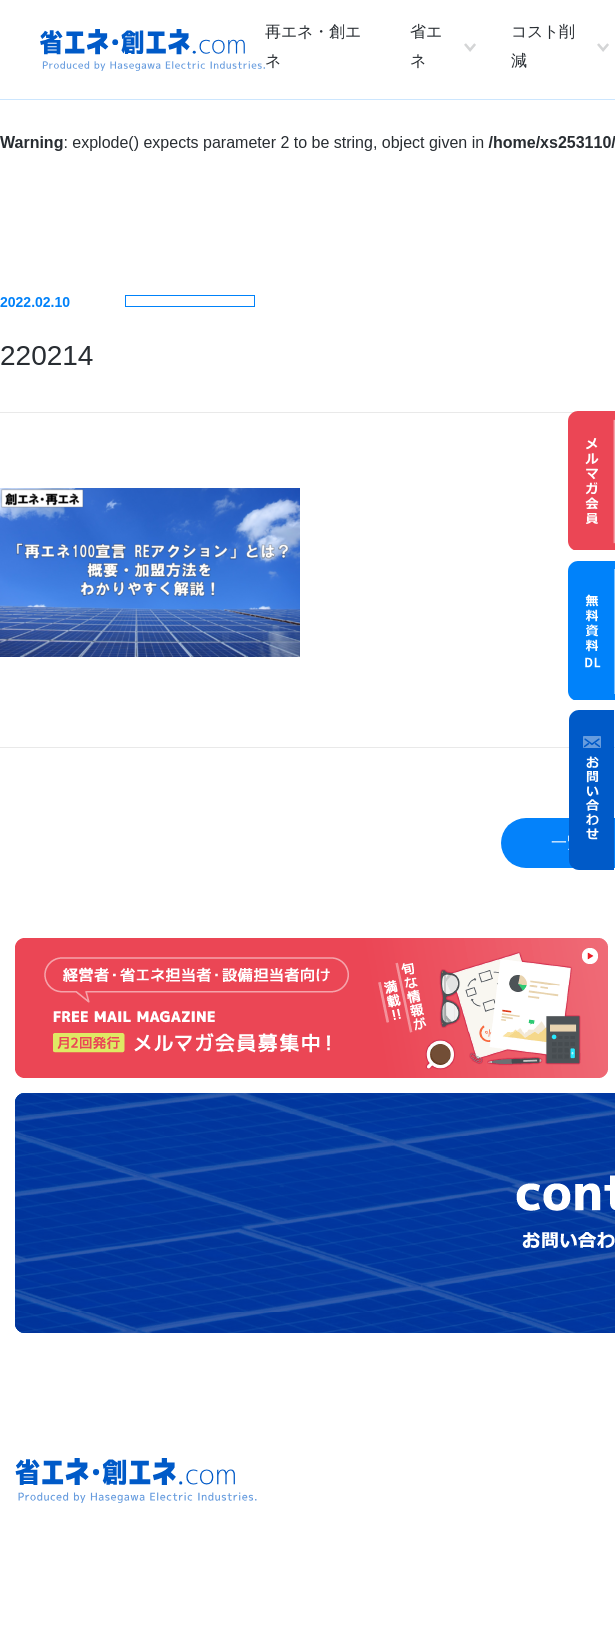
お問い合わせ (592, 790)
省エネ (426, 46)
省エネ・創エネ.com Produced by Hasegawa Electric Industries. (152, 50)
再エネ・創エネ (313, 46)
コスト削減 (543, 46)
